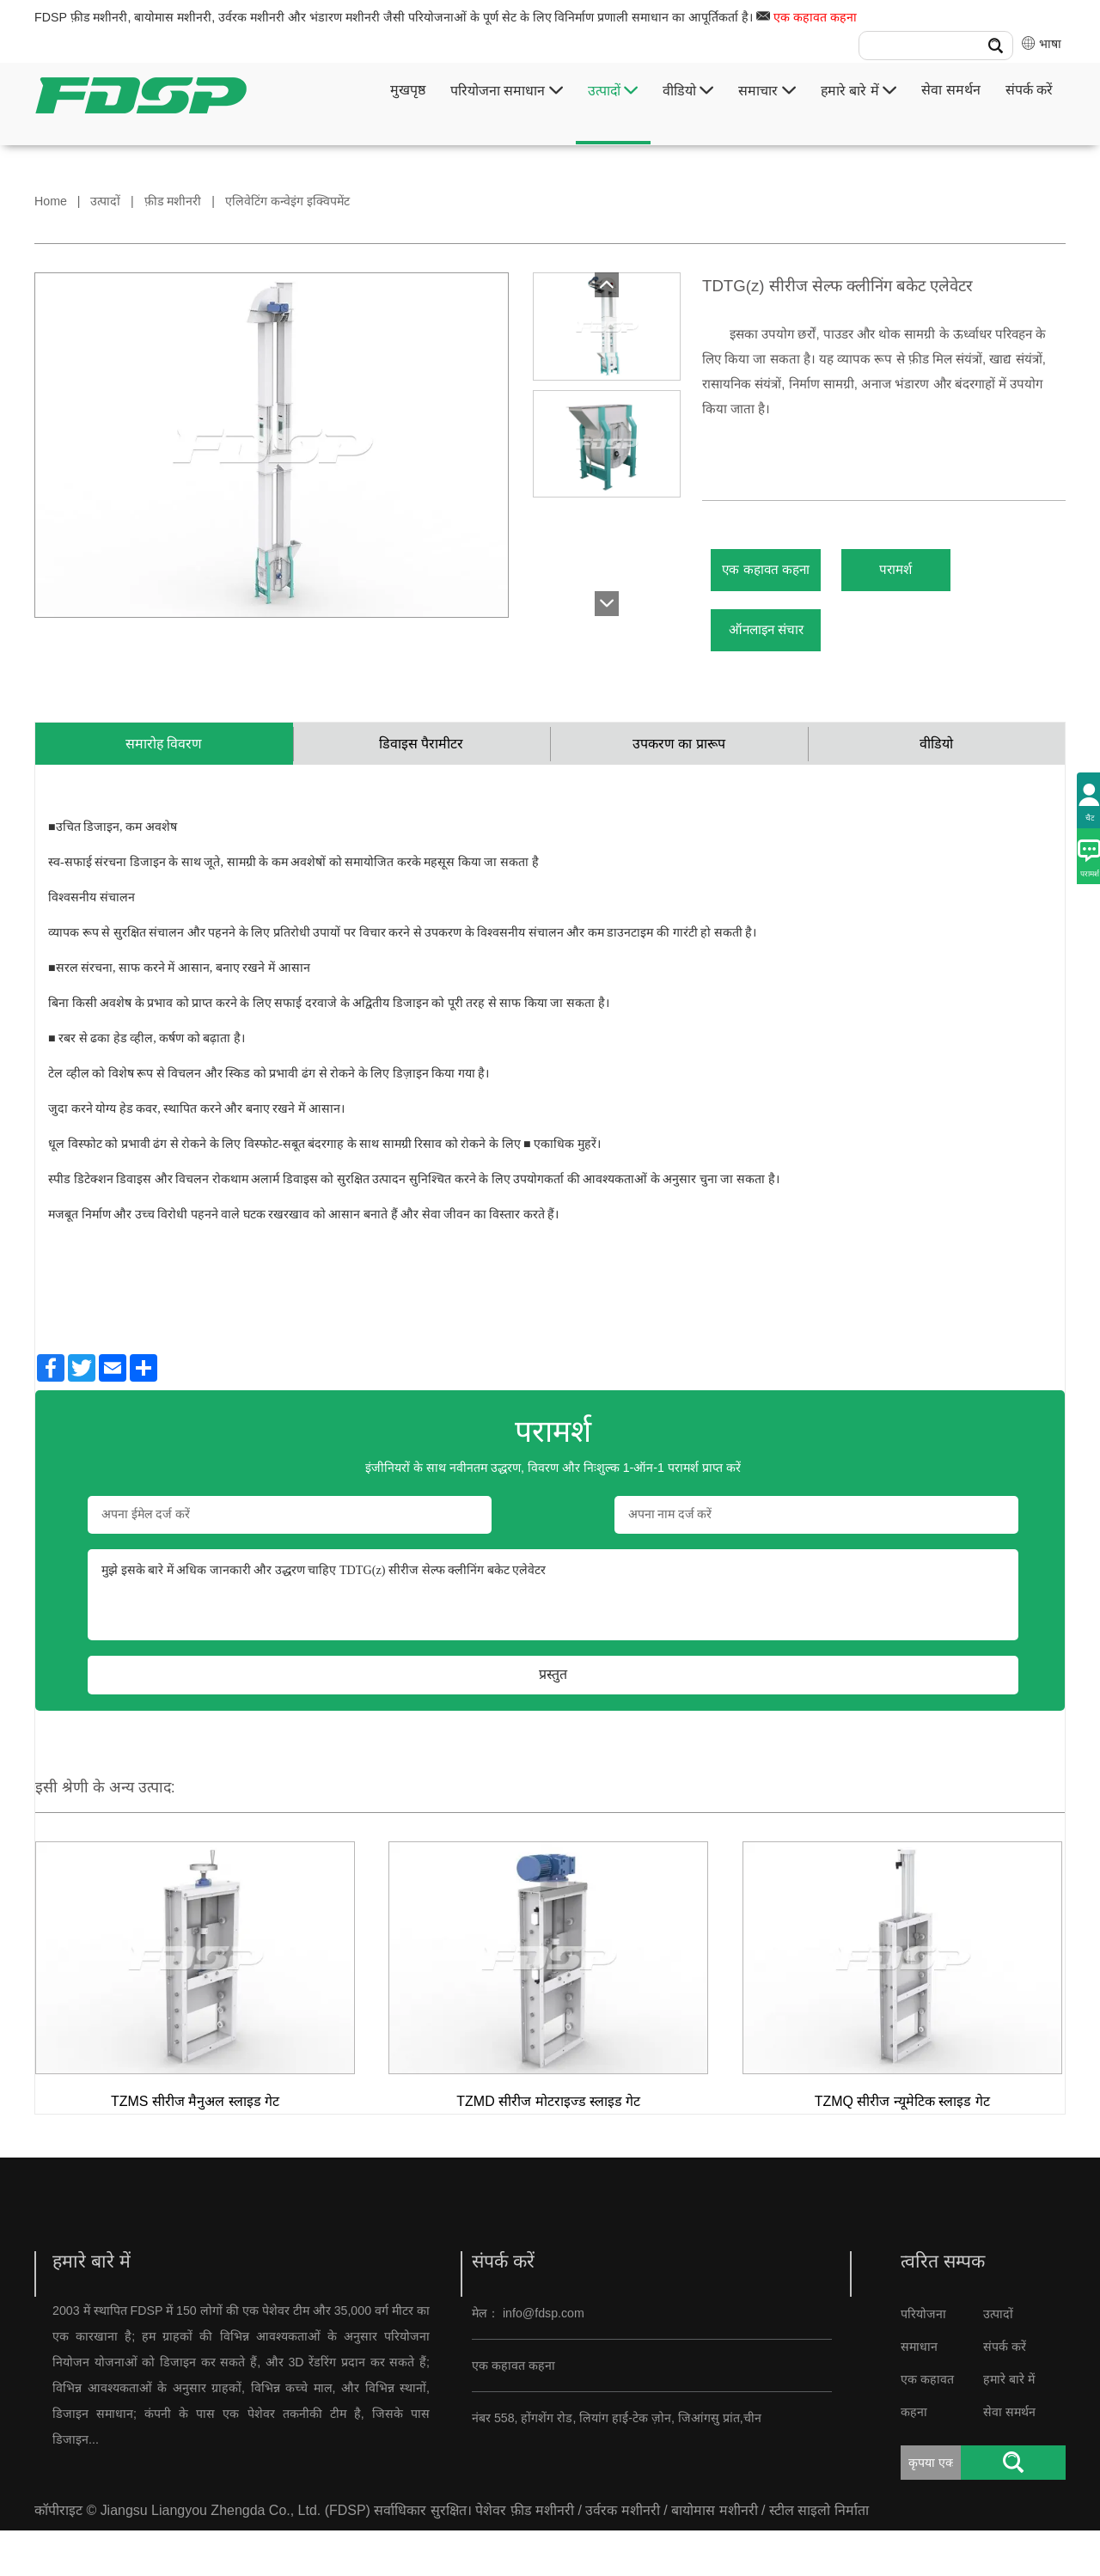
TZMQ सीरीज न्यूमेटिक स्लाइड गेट (902, 2147)
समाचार (766, 90)
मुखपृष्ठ (407, 89)
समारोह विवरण (163, 784)
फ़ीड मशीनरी (173, 201)
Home (50, 201)
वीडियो (688, 90)
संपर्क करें (1029, 89)
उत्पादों (613, 90)
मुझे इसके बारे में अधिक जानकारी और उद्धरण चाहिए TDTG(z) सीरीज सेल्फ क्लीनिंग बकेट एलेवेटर (553, 1641)
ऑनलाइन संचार (788, 656)
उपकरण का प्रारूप (678, 784)
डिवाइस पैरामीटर (421, 784)
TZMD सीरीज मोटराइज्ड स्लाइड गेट (548, 2147)
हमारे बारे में (858, 90)
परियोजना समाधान (506, 90)
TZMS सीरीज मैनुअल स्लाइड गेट (195, 2147)
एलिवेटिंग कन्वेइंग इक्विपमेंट (287, 201)
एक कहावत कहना (815, 17)
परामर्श (960, 579)
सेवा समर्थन (950, 89)
